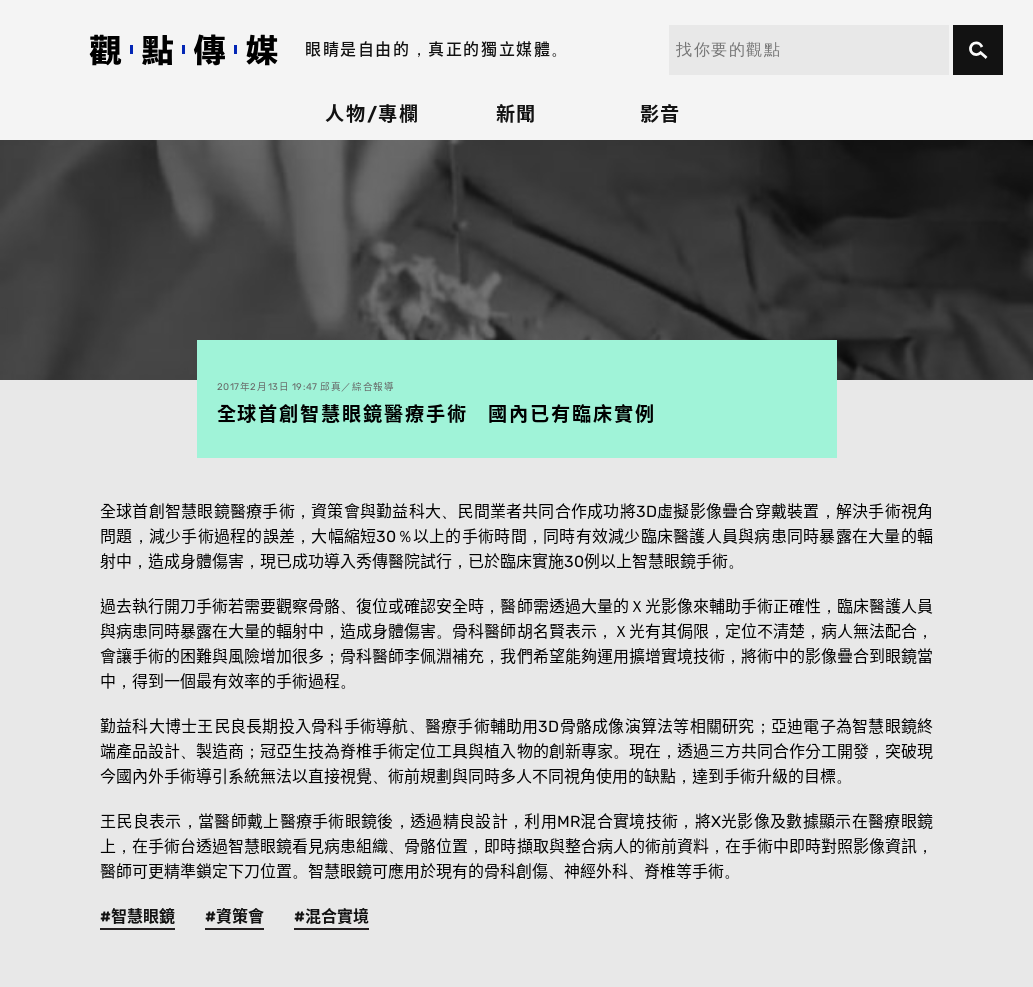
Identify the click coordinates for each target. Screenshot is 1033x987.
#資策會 (234, 916)
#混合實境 (331, 916)
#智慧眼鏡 (137, 916)
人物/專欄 (373, 114)
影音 (661, 114)
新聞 (517, 114)
